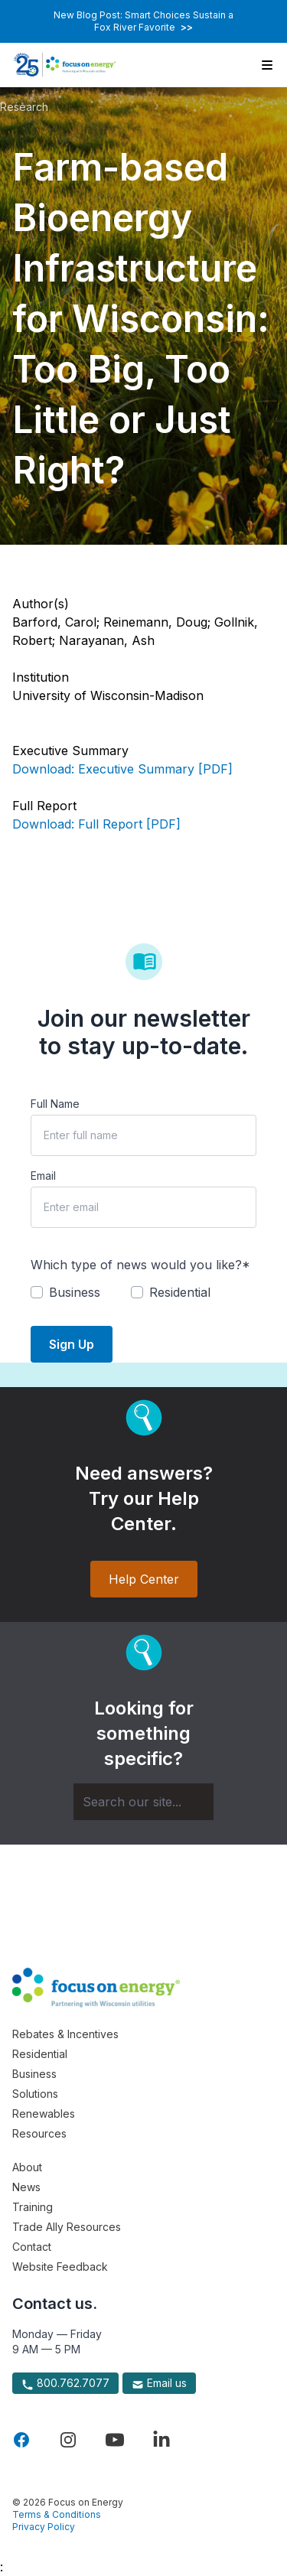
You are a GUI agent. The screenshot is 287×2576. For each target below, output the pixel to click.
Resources (39, 2133)
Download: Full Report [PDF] (96, 824)
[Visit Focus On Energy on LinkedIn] (161, 2440)
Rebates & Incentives (65, 2033)
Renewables (43, 2113)
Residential (39, 2053)
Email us (159, 2383)
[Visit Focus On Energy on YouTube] (115, 2440)
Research (24, 106)
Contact (31, 2246)
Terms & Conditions (56, 2514)
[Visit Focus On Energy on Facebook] (21, 2440)
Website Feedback (60, 2266)
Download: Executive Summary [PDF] (122, 769)
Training (32, 2206)
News (26, 2186)
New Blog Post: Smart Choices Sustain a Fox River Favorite (143, 21)
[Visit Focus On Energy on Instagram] (68, 2440)
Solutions (35, 2093)
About (27, 2167)
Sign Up (71, 1344)
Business (34, 2073)
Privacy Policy (43, 2526)
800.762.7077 (65, 2383)
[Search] (143, 1801)
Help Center (144, 1579)
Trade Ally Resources (66, 2226)
